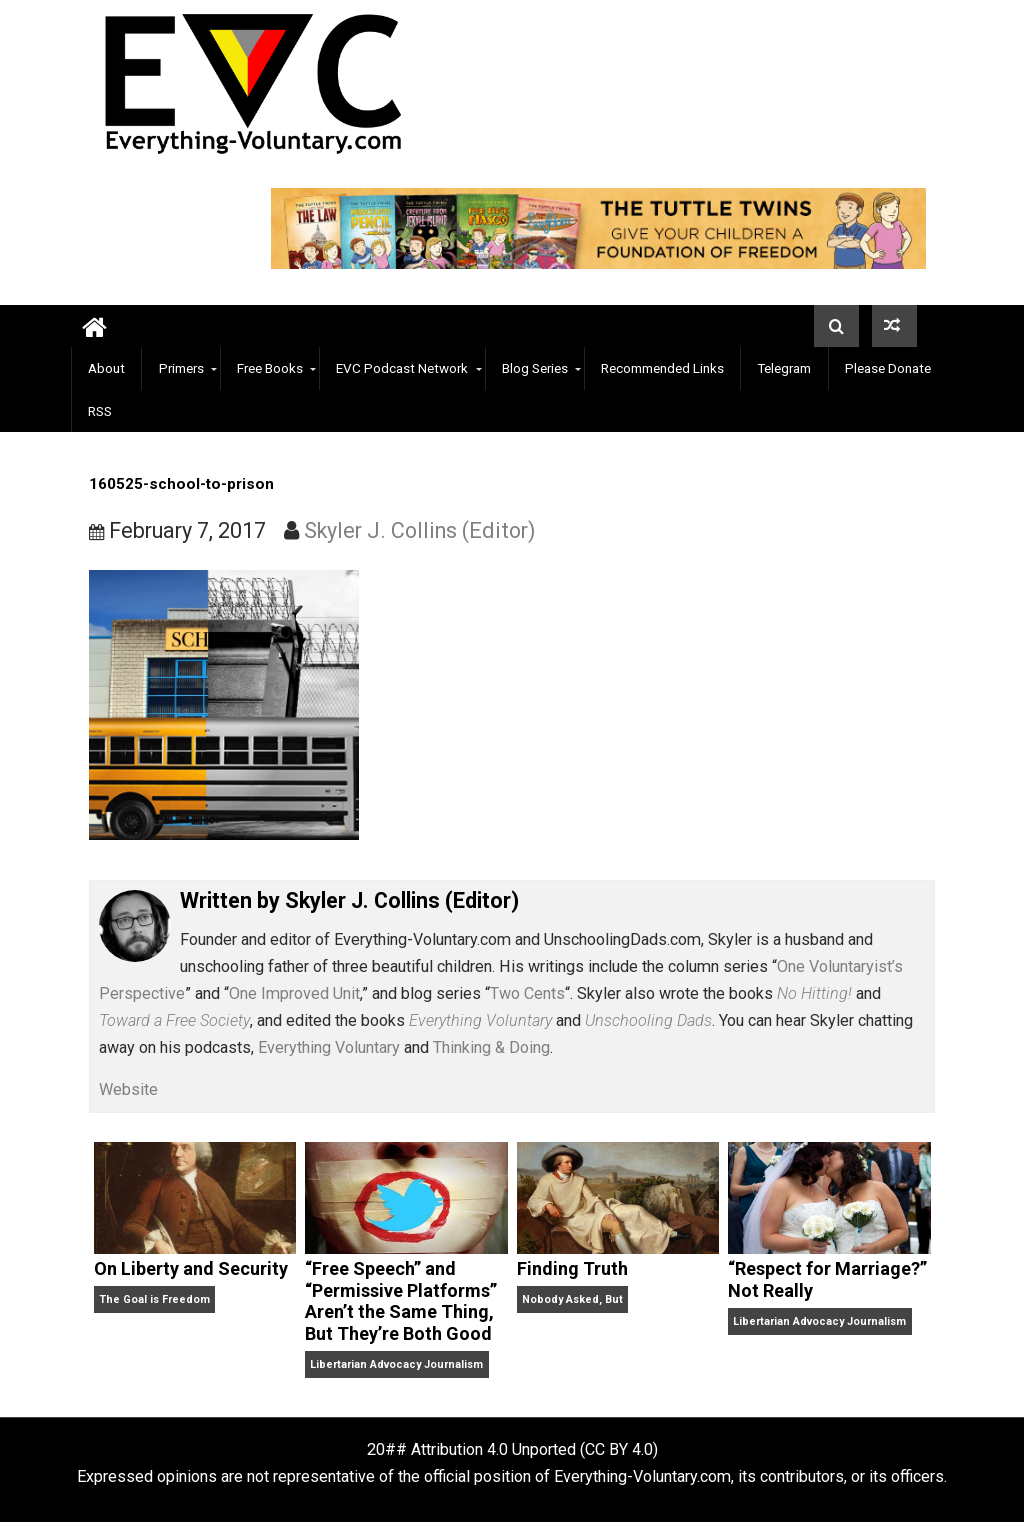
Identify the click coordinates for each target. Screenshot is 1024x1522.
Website (128, 1089)
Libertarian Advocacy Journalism (396, 1364)
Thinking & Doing (491, 1047)
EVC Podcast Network (402, 368)
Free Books (270, 368)
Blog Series (535, 368)
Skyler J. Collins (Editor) (420, 530)
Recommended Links (662, 368)
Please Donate (888, 368)
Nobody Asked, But (572, 1299)
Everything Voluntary (329, 1047)
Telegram (784, 368)
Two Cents (527, 993)
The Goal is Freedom (154, 1299)
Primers (181, 368)
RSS (100, 411)
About (106, 368)
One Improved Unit (294, 993)
